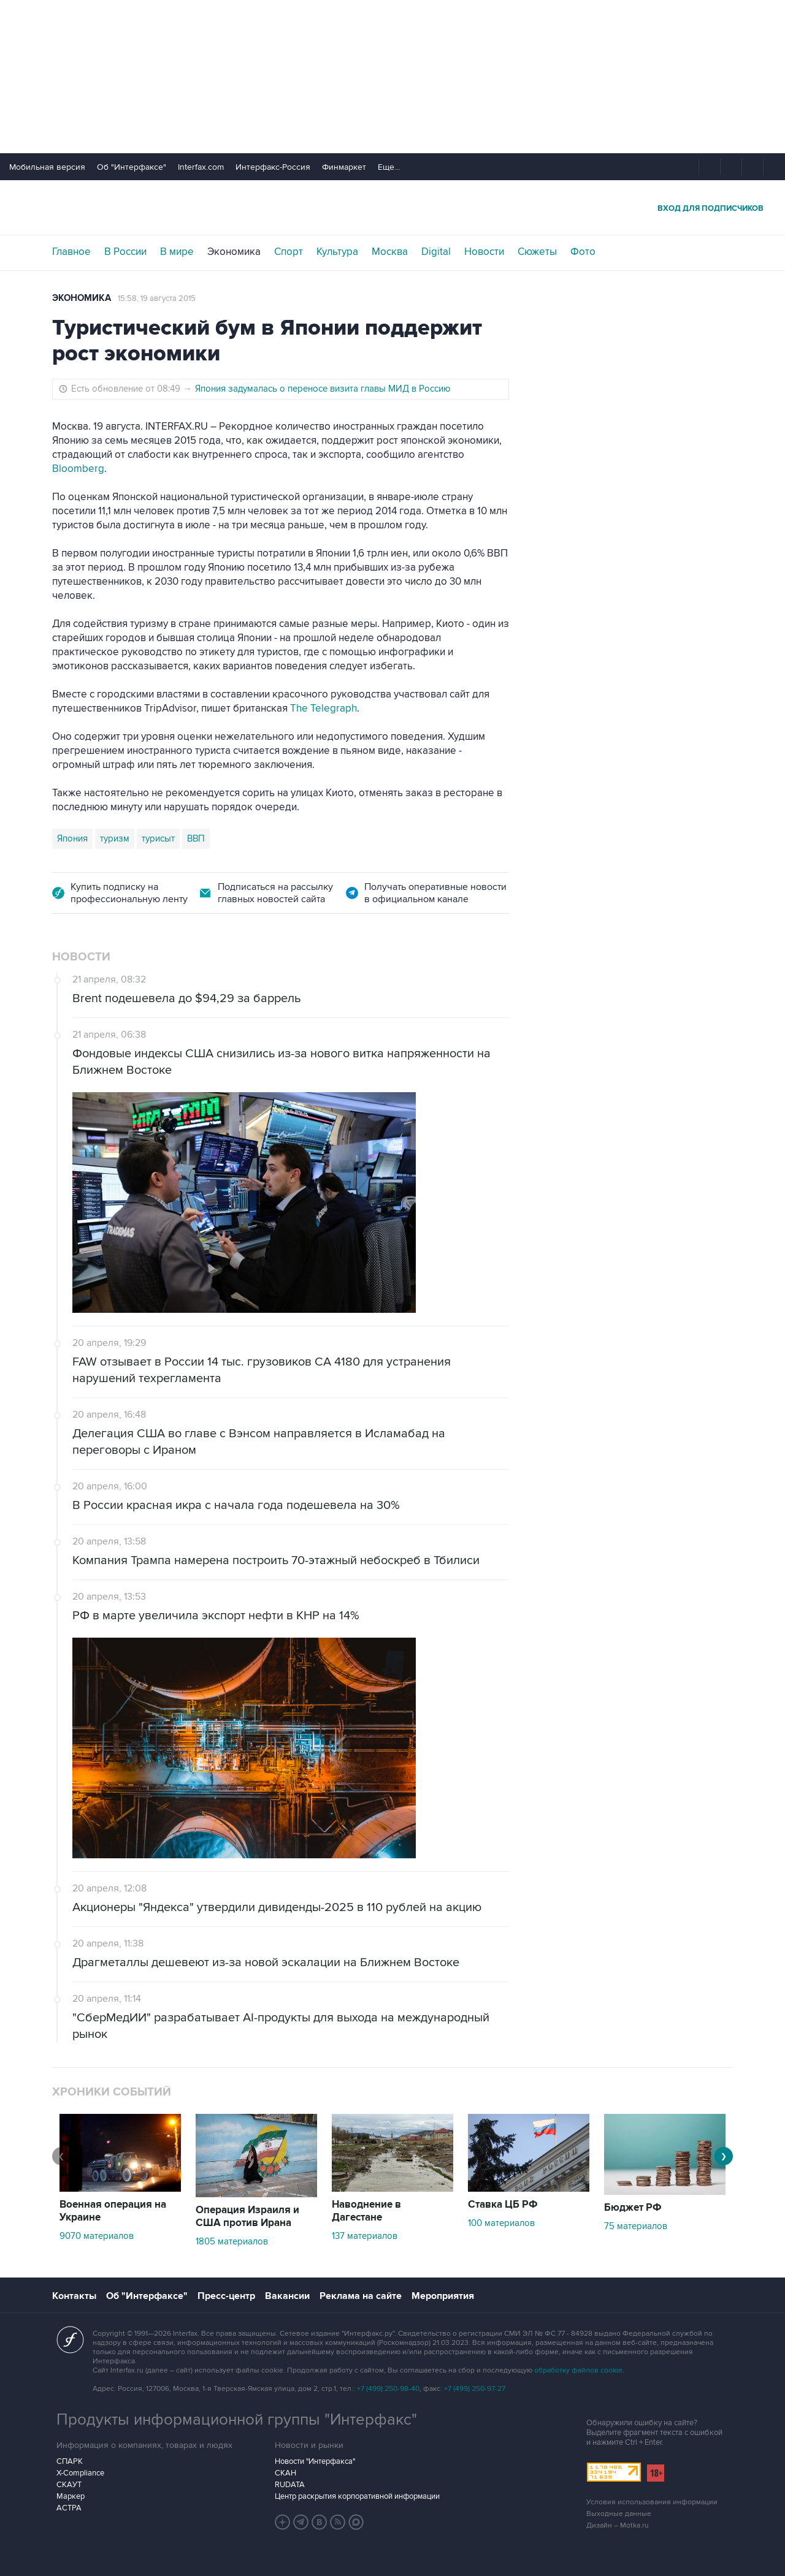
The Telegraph (323, 708)
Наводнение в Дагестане (366, 2211)
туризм (114, 838)
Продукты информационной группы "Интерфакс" (236, 2420)
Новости (484, 251)
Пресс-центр (226, 2296)
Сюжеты (537, 251)
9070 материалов (96, 2235)
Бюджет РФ (633, 2208)
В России (125, 251)
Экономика (234, 251)
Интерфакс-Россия (273, 167)
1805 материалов (232, 2241)
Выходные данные (618, 2513)
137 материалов (364, 2235)
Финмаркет (344, 167)
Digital (436, 251)
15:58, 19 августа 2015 (157, 298)
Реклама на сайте (361, 2296)
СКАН (285, 2473)
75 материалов (635, 2226)
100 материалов (501, 2222)
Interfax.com (201, 167)
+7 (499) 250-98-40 (388, 2388)
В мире (177, 251)
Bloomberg (78, 469)
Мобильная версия (47, 167)
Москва (390, 251)
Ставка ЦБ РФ (503, 2204)
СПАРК (69, 2461)
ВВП (196, 838)
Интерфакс (392, 207)
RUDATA (290, 2485)
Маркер (70, 2496)
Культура (337, 251)
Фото (582, 251)
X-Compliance (80, 2473)
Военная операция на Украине (112, 2211)
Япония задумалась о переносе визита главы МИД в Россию (323, 388)
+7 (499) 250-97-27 (474, 2388)
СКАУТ (69, 2485)
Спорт (288, 251)
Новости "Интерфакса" (315, 2461)
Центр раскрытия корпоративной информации (357, 2496)
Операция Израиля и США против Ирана (247, 2216)
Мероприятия (443, 2296)
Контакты (74, 2296)
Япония (72, 838)
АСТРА (69, 2508)
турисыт (158, 838)
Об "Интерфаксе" (131, 167)
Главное (71, 251)
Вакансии (287, 2296)
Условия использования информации (652, 2502)
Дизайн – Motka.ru (617, 2525)
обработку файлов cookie (578, 2370)
